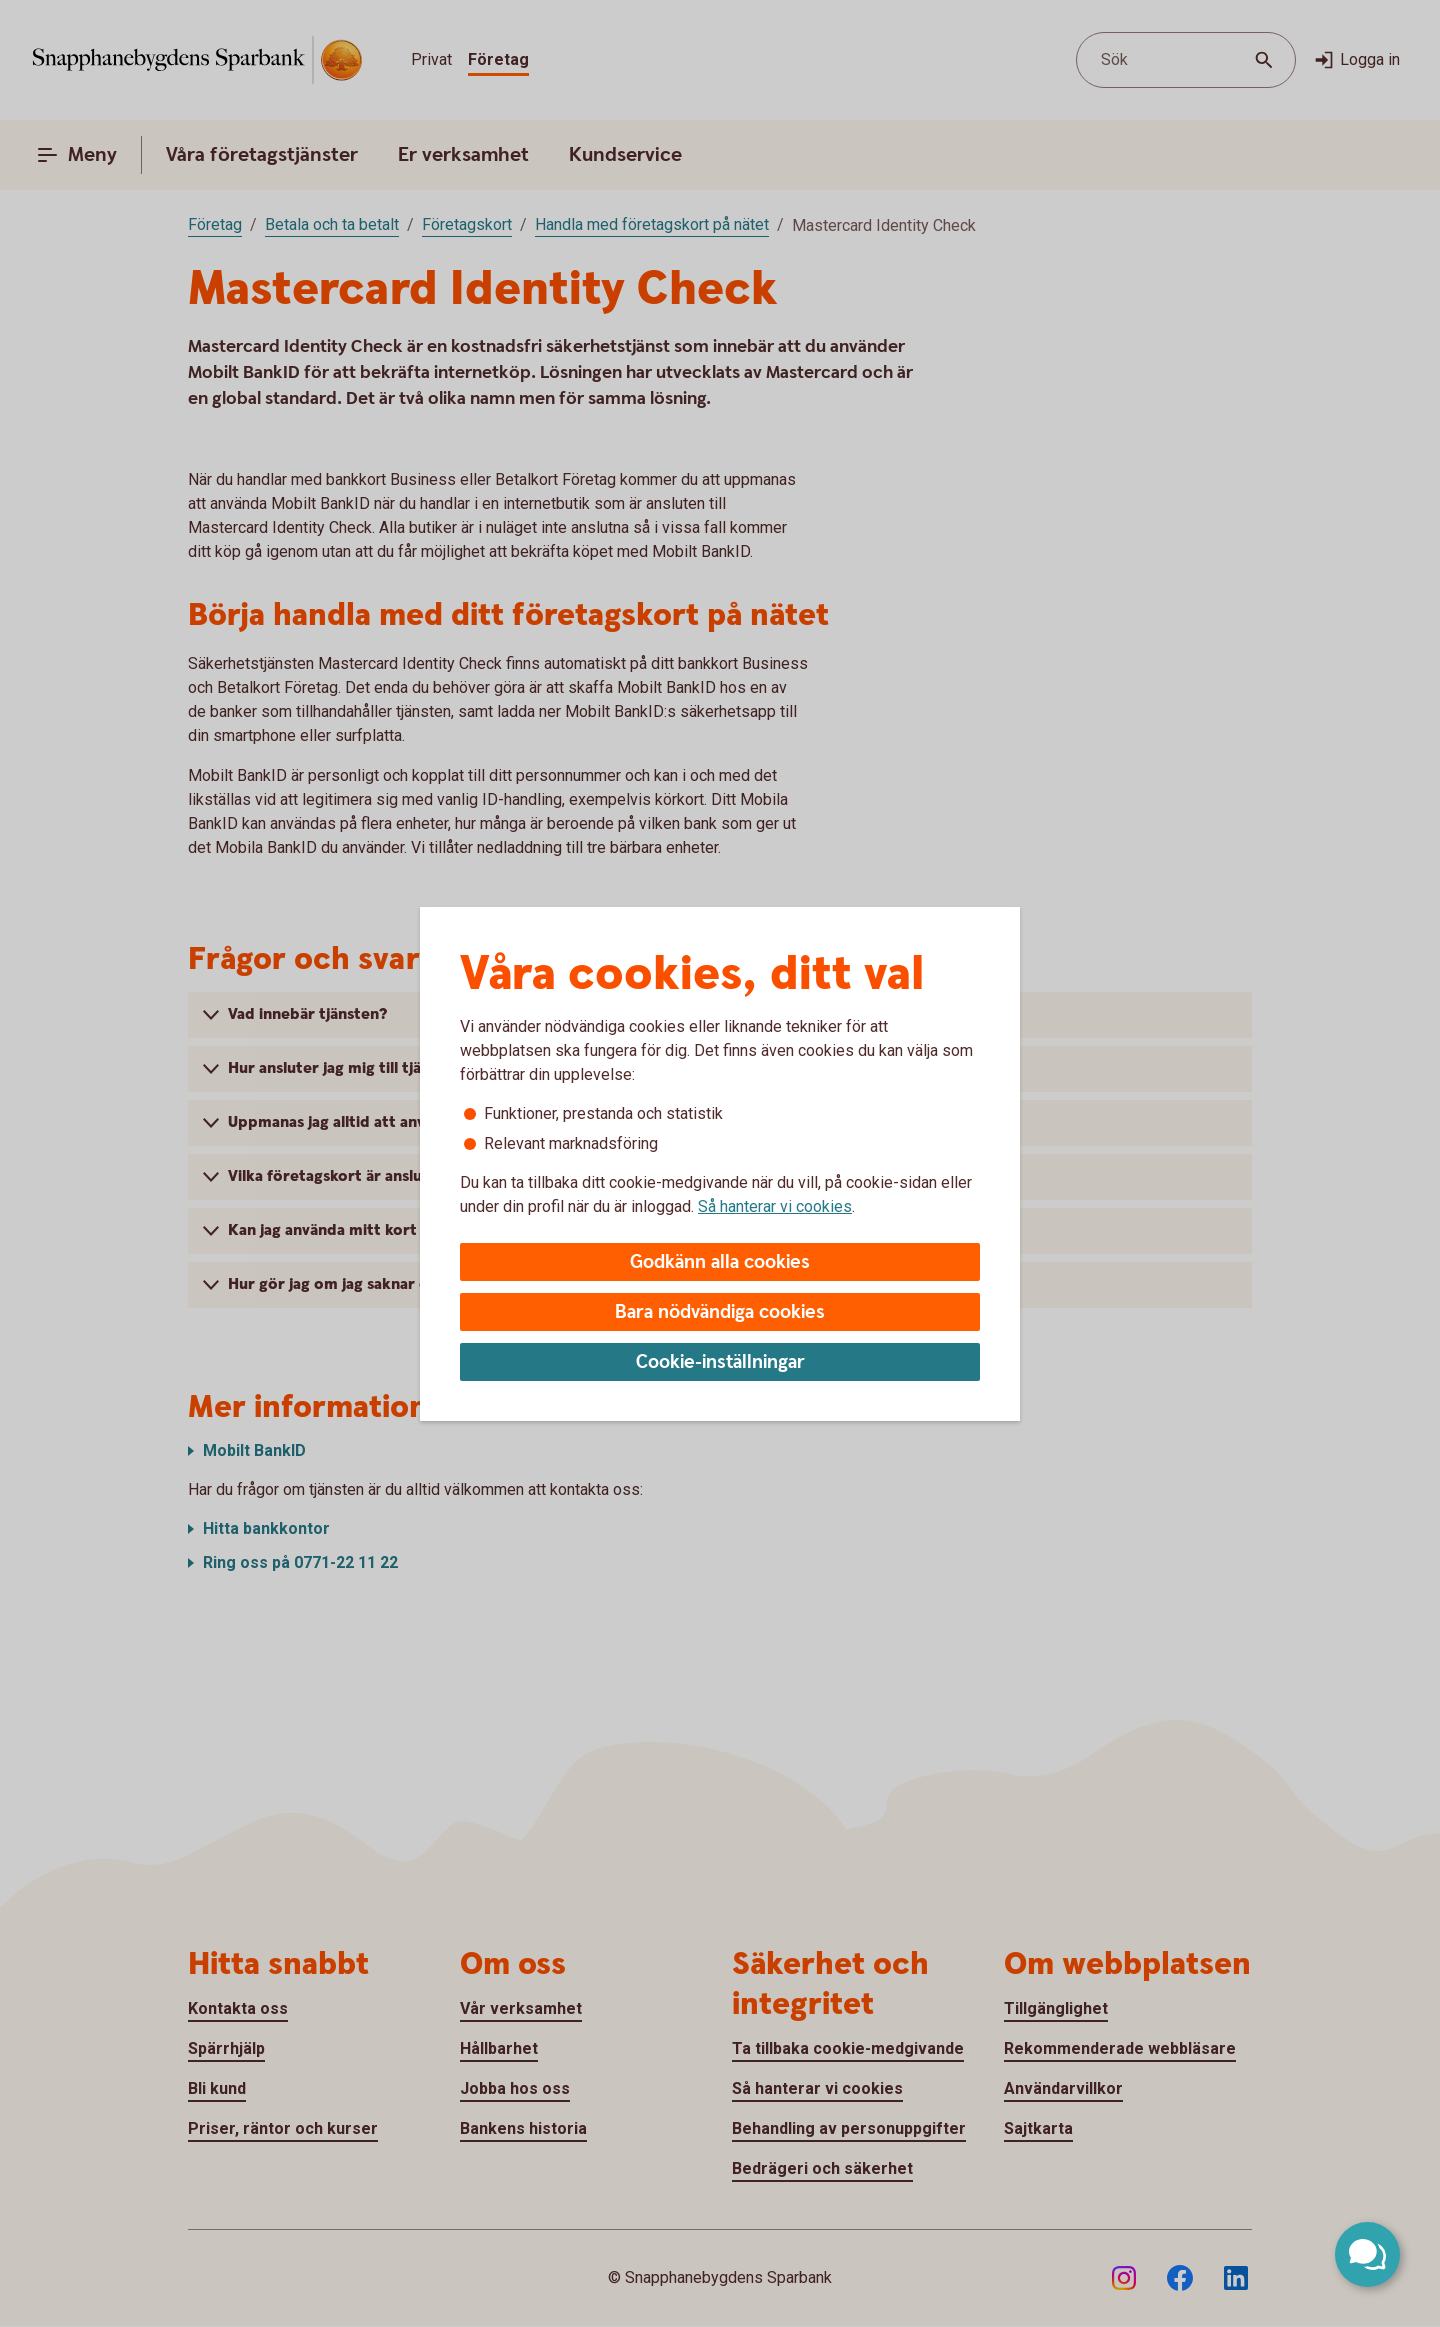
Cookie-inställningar (720, 1362)
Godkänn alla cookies (720, 1262)
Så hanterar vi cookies (775, 1206)
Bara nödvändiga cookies (720, 1312)
